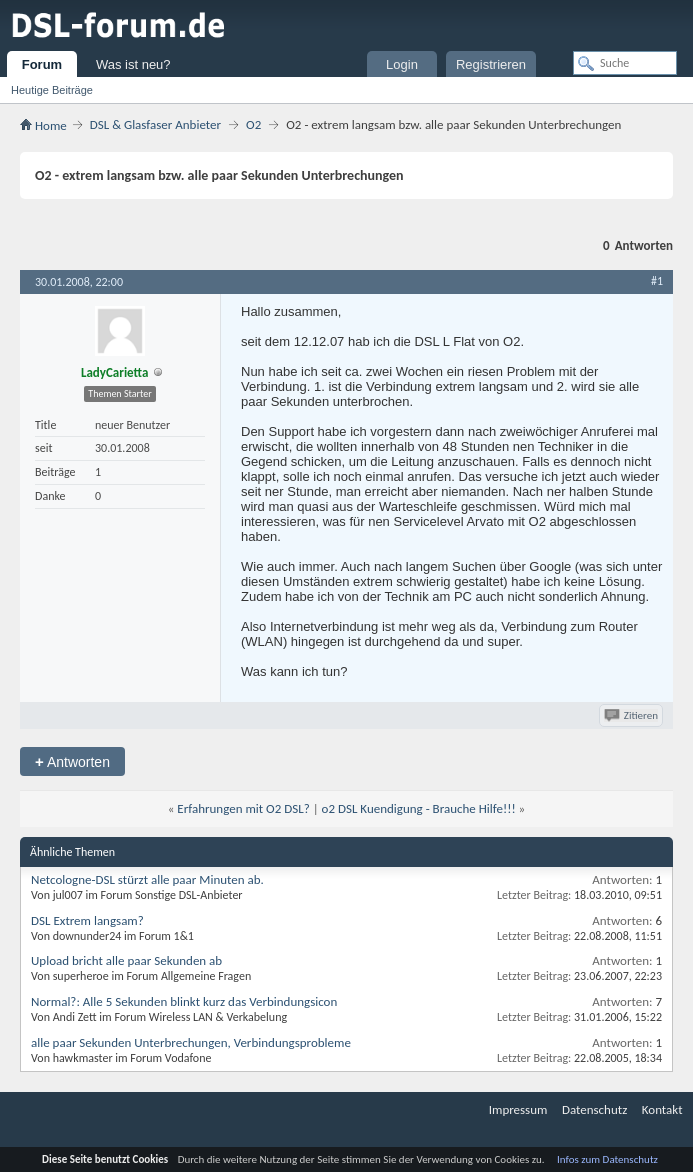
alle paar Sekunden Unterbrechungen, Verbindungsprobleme (191, 1042)
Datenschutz (594, 1109)
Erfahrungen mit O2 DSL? (243, 808)
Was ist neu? (133, 64)
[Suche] (625, 63)
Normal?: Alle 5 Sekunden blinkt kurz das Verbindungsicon (184, 1001)
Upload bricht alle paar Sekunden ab (126, 960)
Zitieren (632, 715)
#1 (657, 281)
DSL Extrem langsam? (87, 920)
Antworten (72, 761)
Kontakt (662, 1109)
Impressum (518, 1109)
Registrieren (491, 64)
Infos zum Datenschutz (607, 1159)
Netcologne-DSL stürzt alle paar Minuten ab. (147, 879)
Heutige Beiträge (52, 90)
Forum (42, 64)
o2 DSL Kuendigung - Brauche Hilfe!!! (419, 808)
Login (402, 64)
